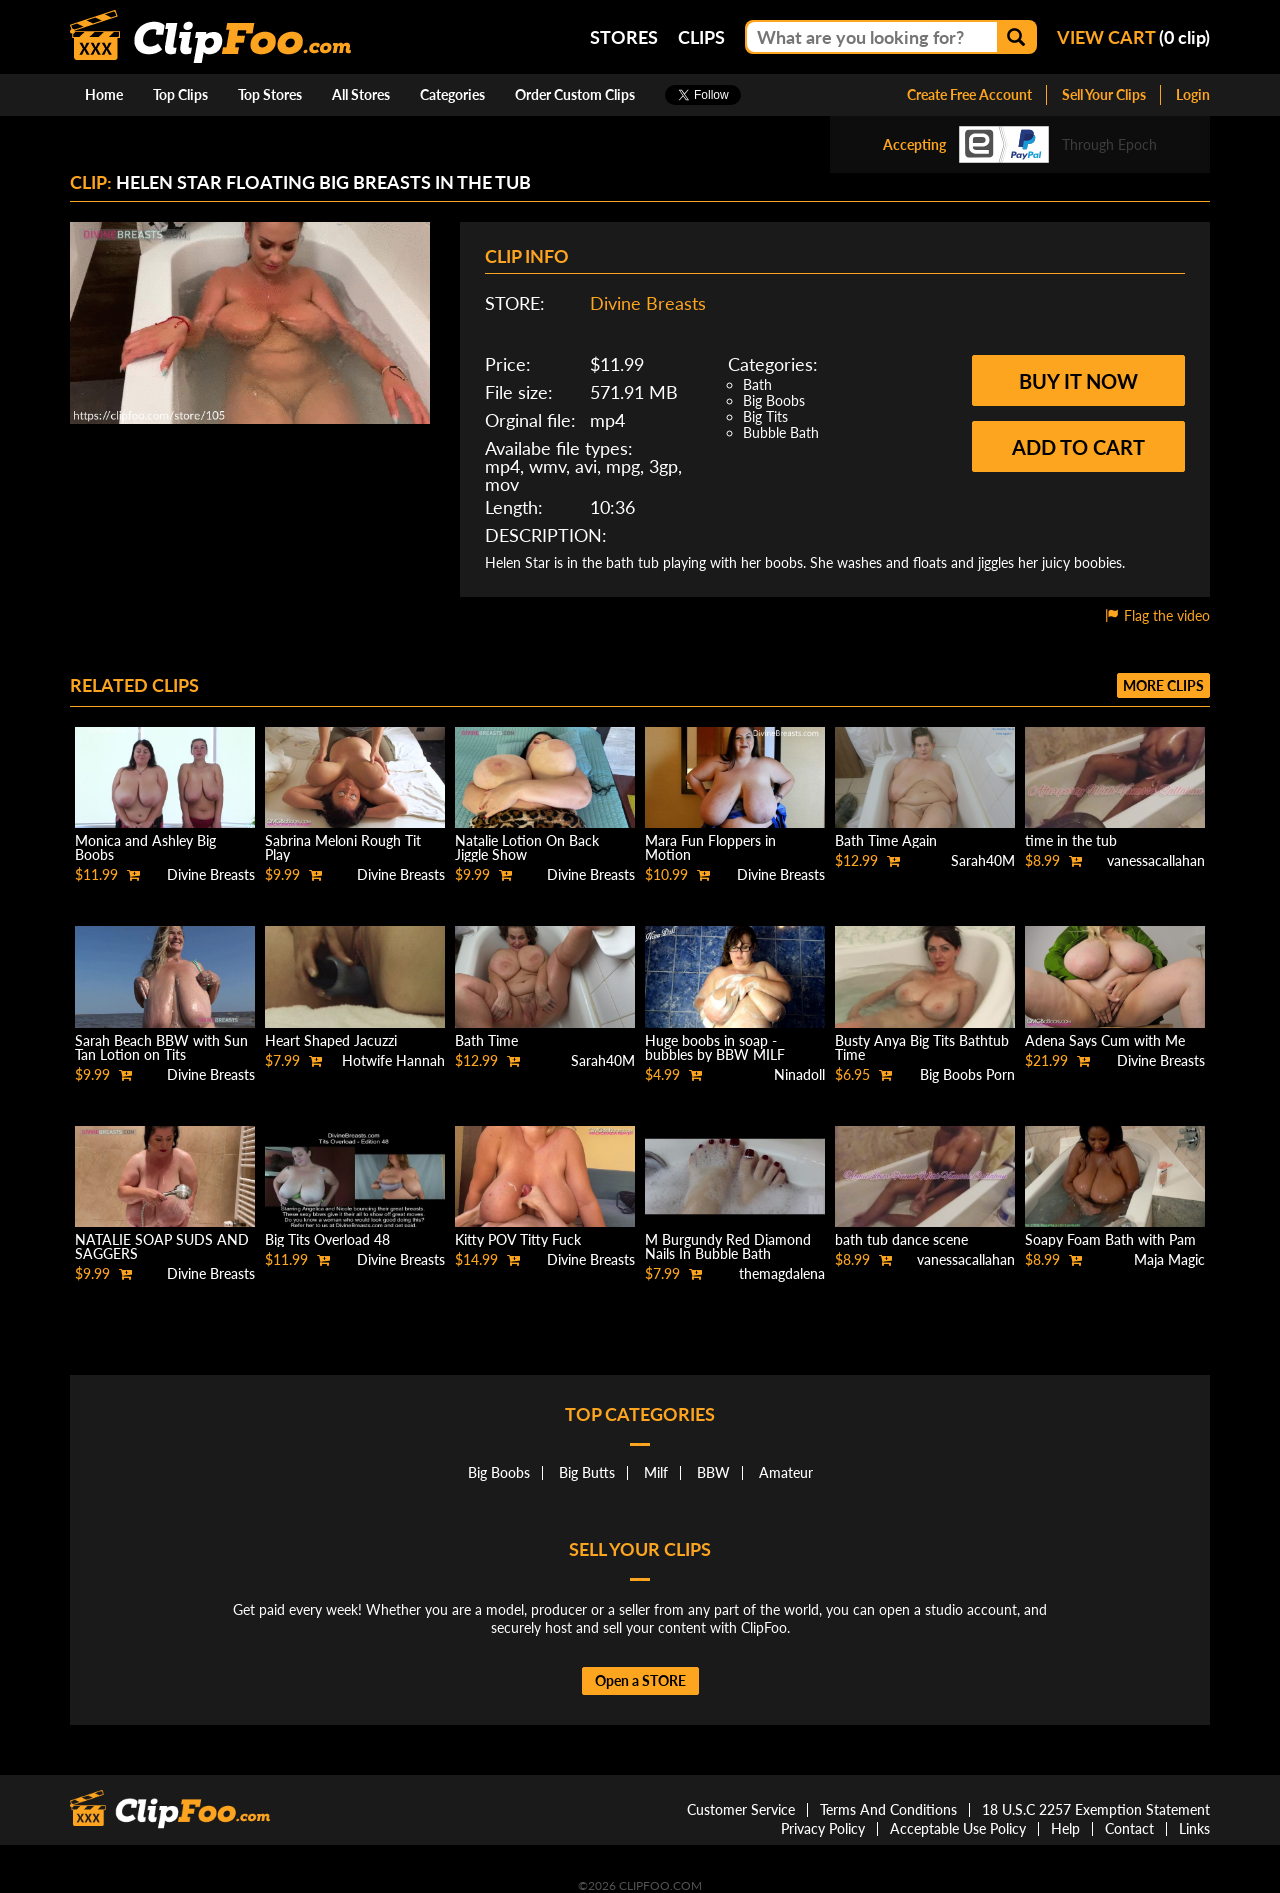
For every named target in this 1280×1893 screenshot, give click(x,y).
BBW (713, 1472)
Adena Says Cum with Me (1105, 1040)
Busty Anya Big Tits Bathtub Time (922, 1047)
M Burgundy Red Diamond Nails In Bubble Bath (728, 1246)
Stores (624, 37)
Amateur (786, 1472)
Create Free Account (969, 94)
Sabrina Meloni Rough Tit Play (343, 847)
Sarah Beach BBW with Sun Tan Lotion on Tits (161, 1047)
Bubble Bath (781, 432)
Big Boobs (774, 400)
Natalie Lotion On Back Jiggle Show (527, 847)
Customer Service (741, 1809)
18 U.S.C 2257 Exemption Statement (1096, 1809)
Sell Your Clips (1104, 94)
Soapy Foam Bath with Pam (1110, 1239)
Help (1065, 1828)
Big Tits (765, 416)
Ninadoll (799, 1074)
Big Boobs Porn (967, 1074)
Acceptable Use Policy (958, 1828)
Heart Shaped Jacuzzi (331, 1040)
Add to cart (1078, 447)
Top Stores (270, 94)
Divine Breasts (648, 303)
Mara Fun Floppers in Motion (710, 847)
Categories (452, 94)
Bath (757, 384)
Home (104, 94)
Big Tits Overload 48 (327, 1239)
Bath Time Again (886, 840)
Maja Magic (1169, 1259)
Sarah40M (983, 860)
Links (1194, 1828)
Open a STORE (640, 1680)
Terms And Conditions (888, 1809)
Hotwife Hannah (393, 1060)
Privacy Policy (823, 1828)
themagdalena (782, 1273)
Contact (1129, 1828)
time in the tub (1071, 840)
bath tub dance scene (901, 1239)
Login (1193, 94)
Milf (656, 1472)
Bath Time (486, 1040)
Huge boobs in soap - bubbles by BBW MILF (715, 1047)
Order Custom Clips (575, 94)
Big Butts (587, 1472)
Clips (701, 37)
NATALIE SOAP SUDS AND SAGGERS (162, 1246)
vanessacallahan (1156, 860)
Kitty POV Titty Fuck (518, 1239)
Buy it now (1078, 381)
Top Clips (180, 94)
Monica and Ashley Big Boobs (145, 847)
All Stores (361, 94)
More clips (1163, 685)
